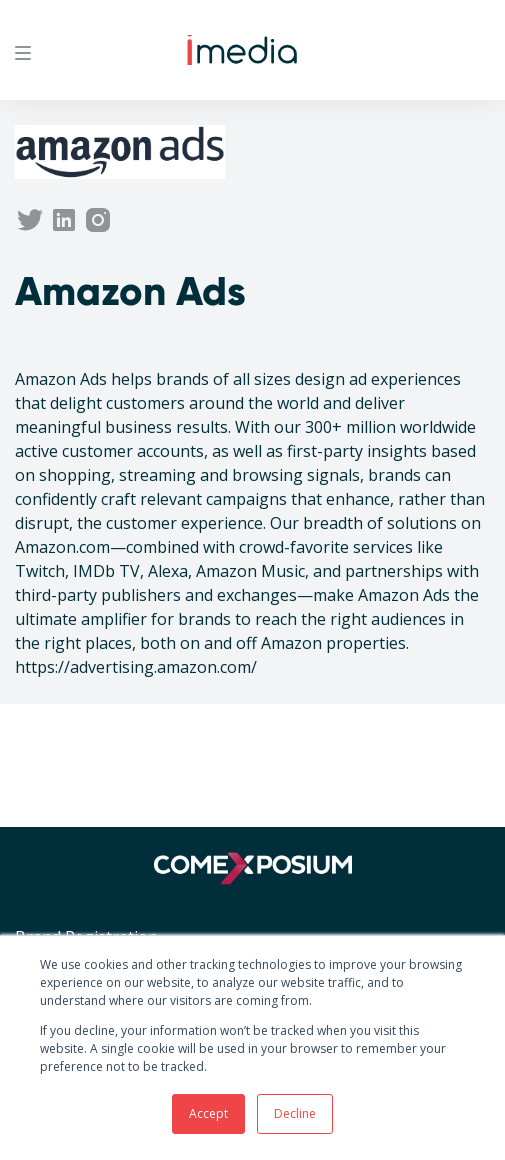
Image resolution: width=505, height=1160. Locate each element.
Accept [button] (208, 1113)
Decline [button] (295, 1113)
